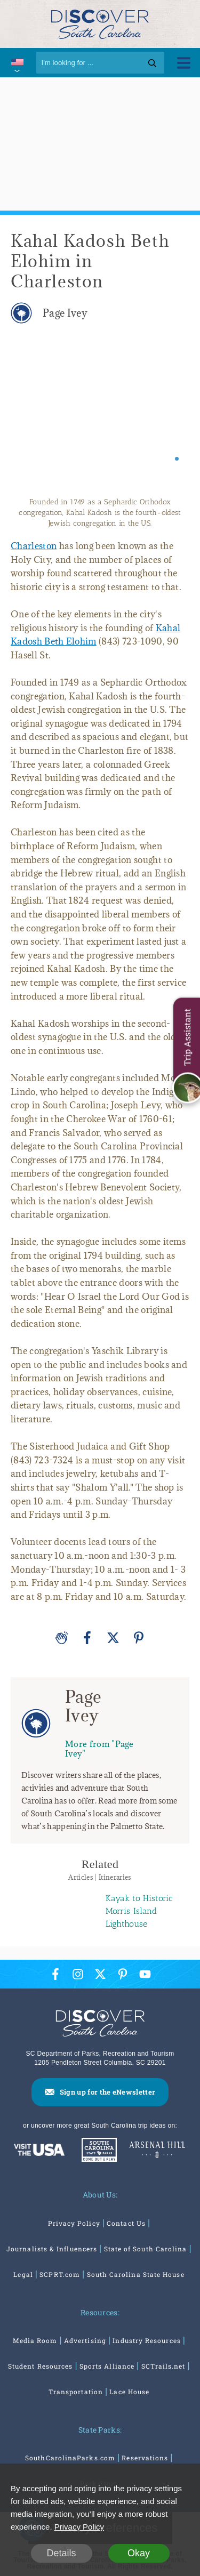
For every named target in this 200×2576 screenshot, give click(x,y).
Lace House (129, 2391)
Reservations (145, 2457)
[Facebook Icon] (55, 1974)
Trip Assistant (187, 1037)
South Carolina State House (136, 2274)
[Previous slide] (28, 416)
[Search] (100, 63)
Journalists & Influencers (51, 2248)
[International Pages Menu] (17, 62)
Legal (23, 2274)
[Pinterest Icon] (122, 1974)
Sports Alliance (106, 2366)
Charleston (34, 546)
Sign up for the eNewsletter (108, 2092)
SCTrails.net (163, 2366)
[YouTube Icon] (145, 1974)
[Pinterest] (138, 1637)
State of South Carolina (145, 2248)
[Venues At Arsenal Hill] (157, 2151)
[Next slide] (172, 416)
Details (61, 2553)
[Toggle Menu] (183, 62)
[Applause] (62, 1638)
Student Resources (40, 2366)
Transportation (76, 2391)
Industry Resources (146, 2340)
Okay (138, 2553)
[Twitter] (113, 1637)
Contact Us (126, 2223)
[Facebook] (87, 1637)
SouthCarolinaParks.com (70, 2457)
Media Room (35, 2340)
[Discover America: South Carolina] (39, 2151)
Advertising (85, 2340)
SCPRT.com (59, 2274)
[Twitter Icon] (100, 1974)
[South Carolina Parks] (96, 2151)
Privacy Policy (74, 2223)
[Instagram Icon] (78, 1974)
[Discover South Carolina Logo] (100, 23)
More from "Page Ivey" (99, 1748)
